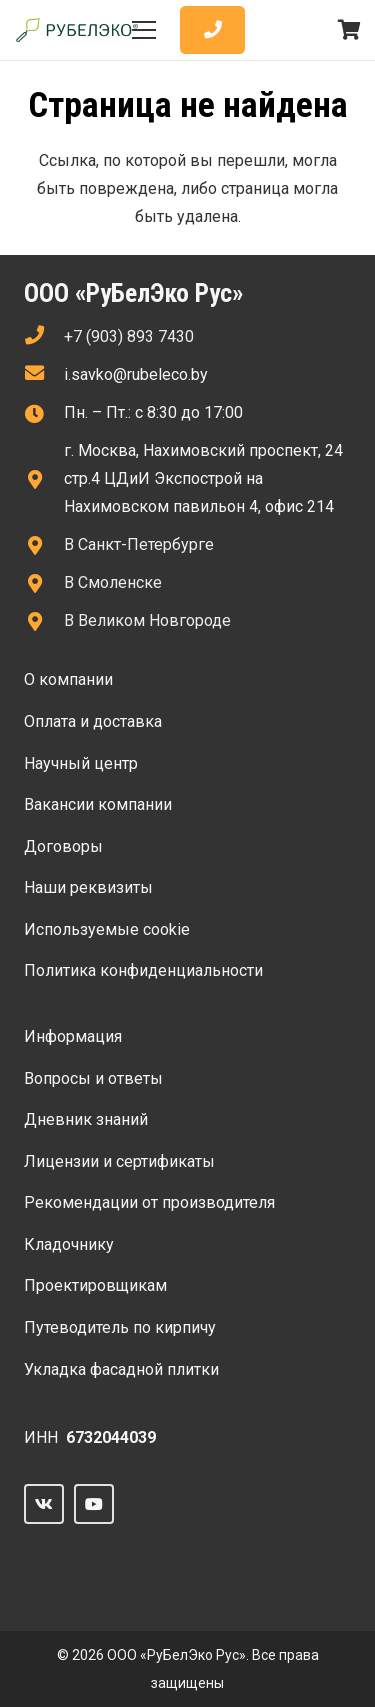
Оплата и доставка (93, 721)
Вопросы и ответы (93, 1078)
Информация (73, 1036)
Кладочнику (69, 1244)
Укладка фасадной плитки (121, 1369)
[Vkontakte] (44, 1504)
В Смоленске (113, 582)
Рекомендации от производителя (149, 1202)
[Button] (212, 30)
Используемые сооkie (107, 929)
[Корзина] (350, 30)
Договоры (63, 846)
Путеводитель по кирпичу (120, 1327)
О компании (68, 679)
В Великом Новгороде (147, 620)
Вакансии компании (98, 804)
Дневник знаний (86, 1119)
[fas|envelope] (44, 375)
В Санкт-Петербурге (139, 544)
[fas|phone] (44, 337)
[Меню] (145, 30)
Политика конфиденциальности (143, 970)
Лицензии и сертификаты (119, 1161)
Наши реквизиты (88, 887)
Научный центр (81, 763)
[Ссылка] (77, 30)
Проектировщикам (95, 1285)
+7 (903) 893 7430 (129, 336)
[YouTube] (94, 1504)
